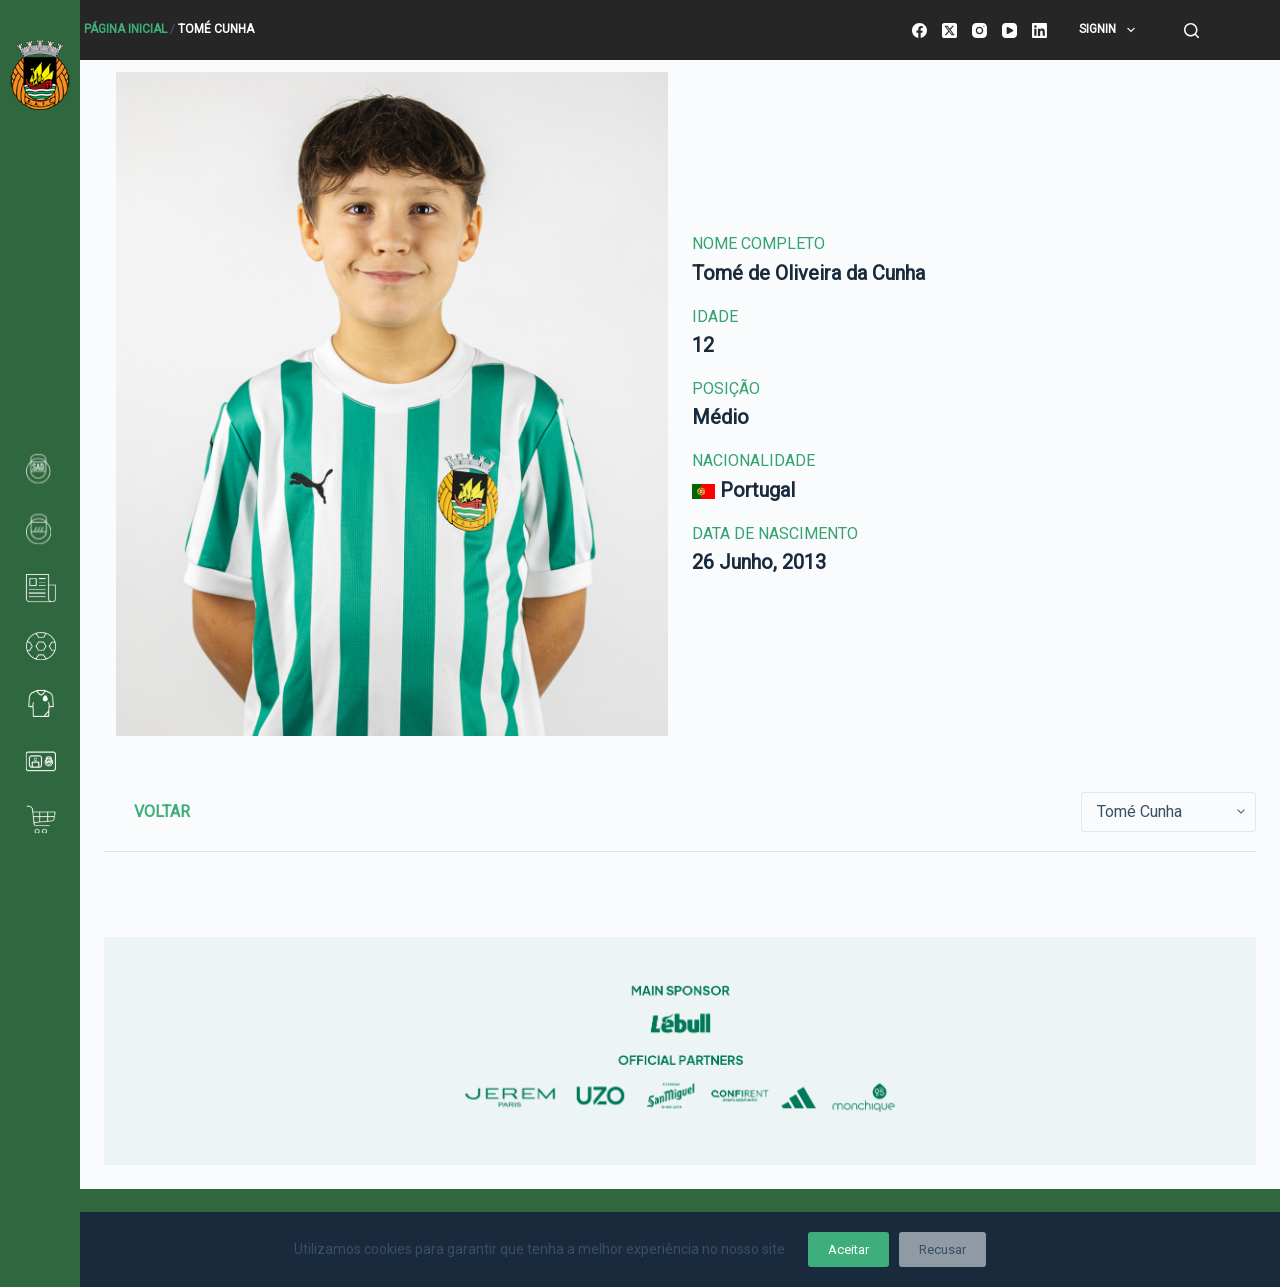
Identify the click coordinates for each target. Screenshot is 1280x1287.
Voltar (162, 811)
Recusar (942, 1249)
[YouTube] (1009, 30)
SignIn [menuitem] (1110, 30)
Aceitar (848, 1249)
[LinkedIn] (1039, 30)
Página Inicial (125, 29)
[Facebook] (919, 30)
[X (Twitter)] (949, 30)
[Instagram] (979, 30)
